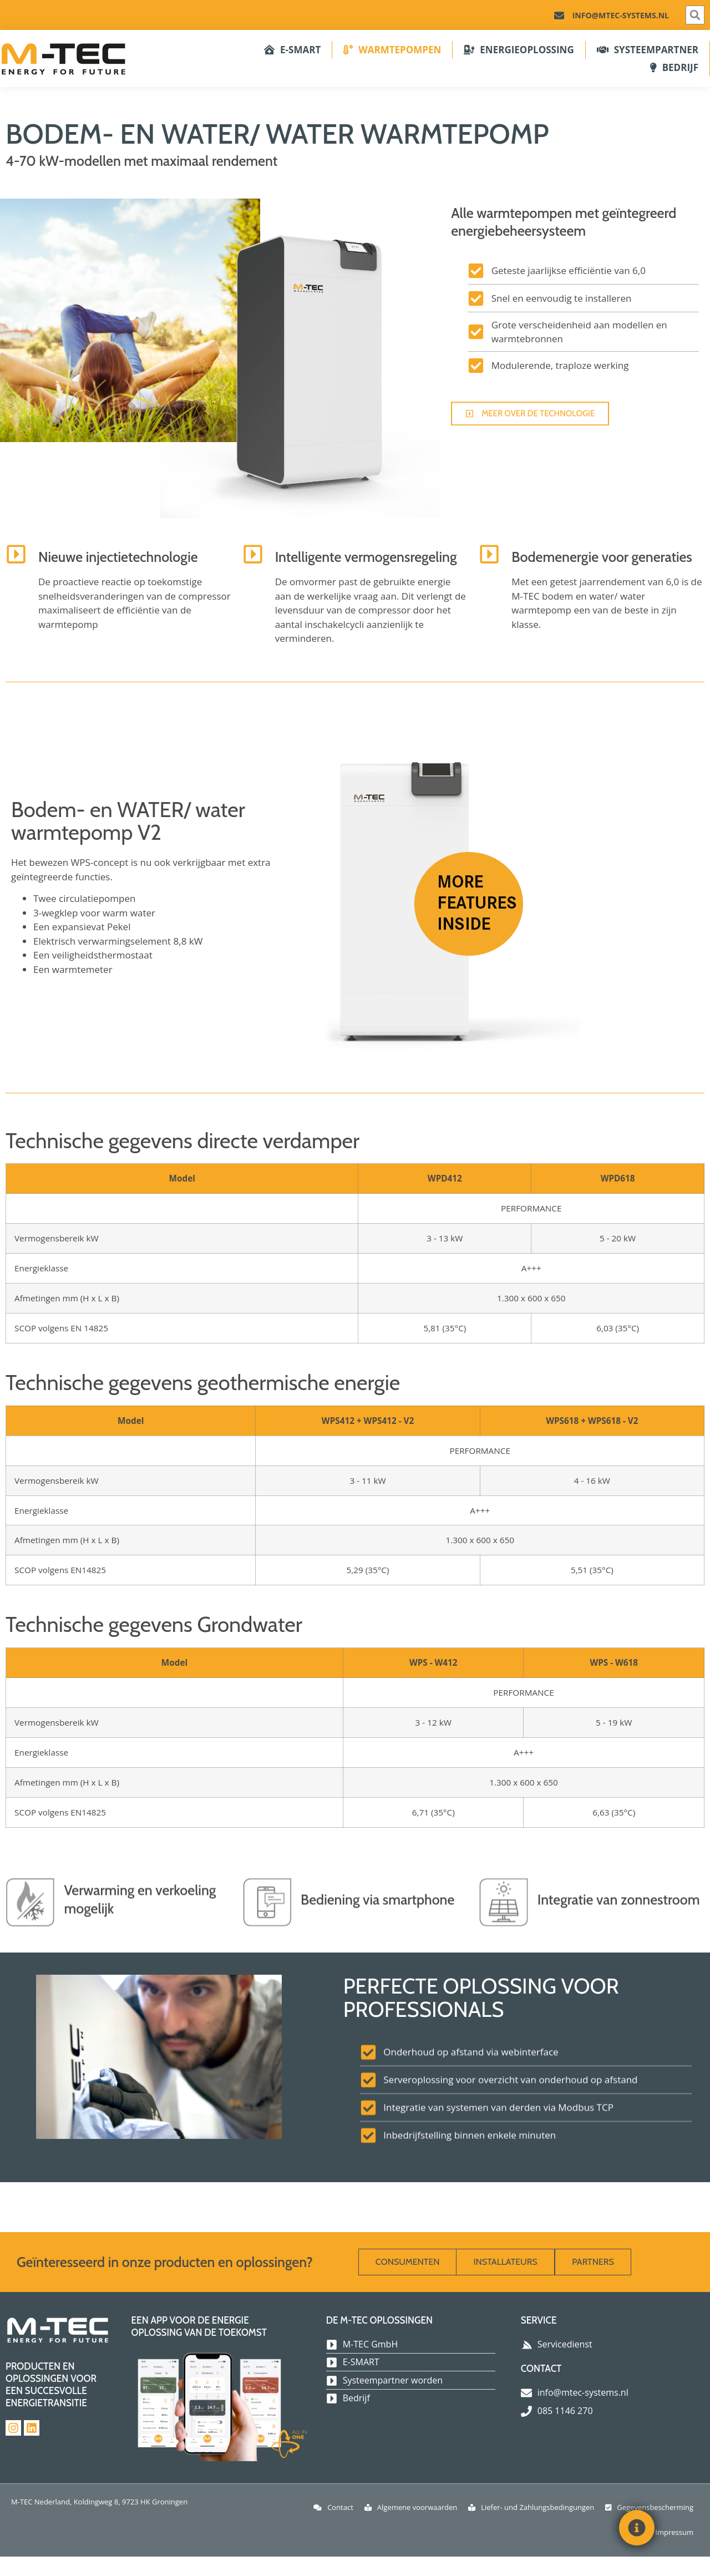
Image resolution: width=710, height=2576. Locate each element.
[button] (695, 15)
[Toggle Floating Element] (637, 2527)
